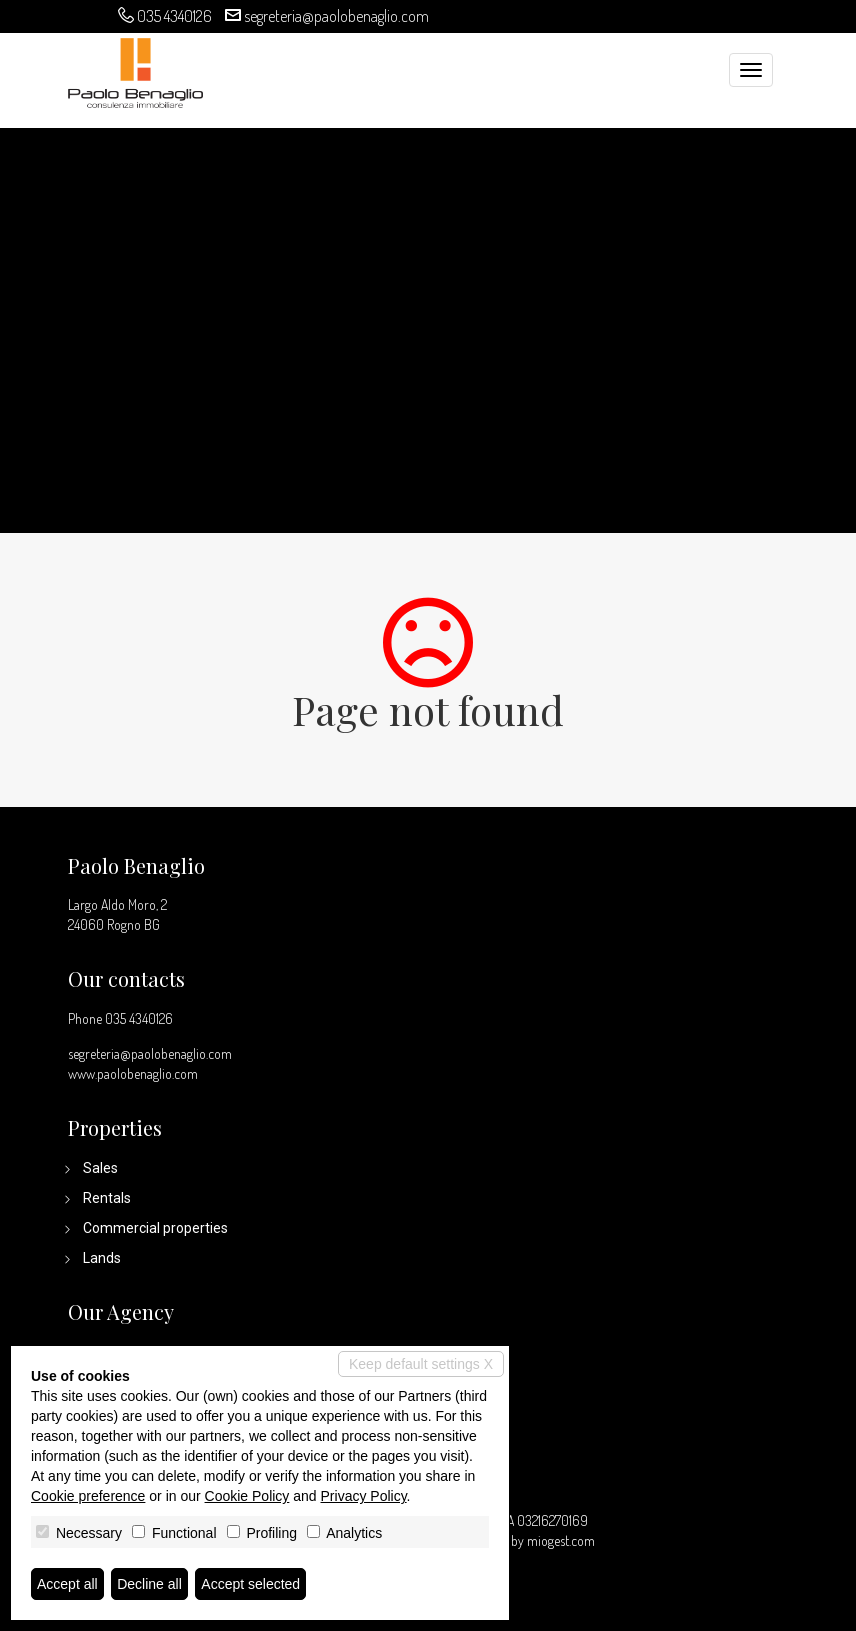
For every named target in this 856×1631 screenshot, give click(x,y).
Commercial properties (155, 1228)
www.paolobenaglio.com (133, 1073)
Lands (102, 1258)
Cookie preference (88, 1496)
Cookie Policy (247, 1496)
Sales (100, 1168)
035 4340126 (174, 16)
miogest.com (561, 1540)
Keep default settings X (421, 1364)
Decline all (149, 1584)
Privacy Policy (364, 1496)
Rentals (107, 1198)
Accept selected (250, 1584)
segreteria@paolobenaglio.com (336, 16)
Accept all (67, 1584)
